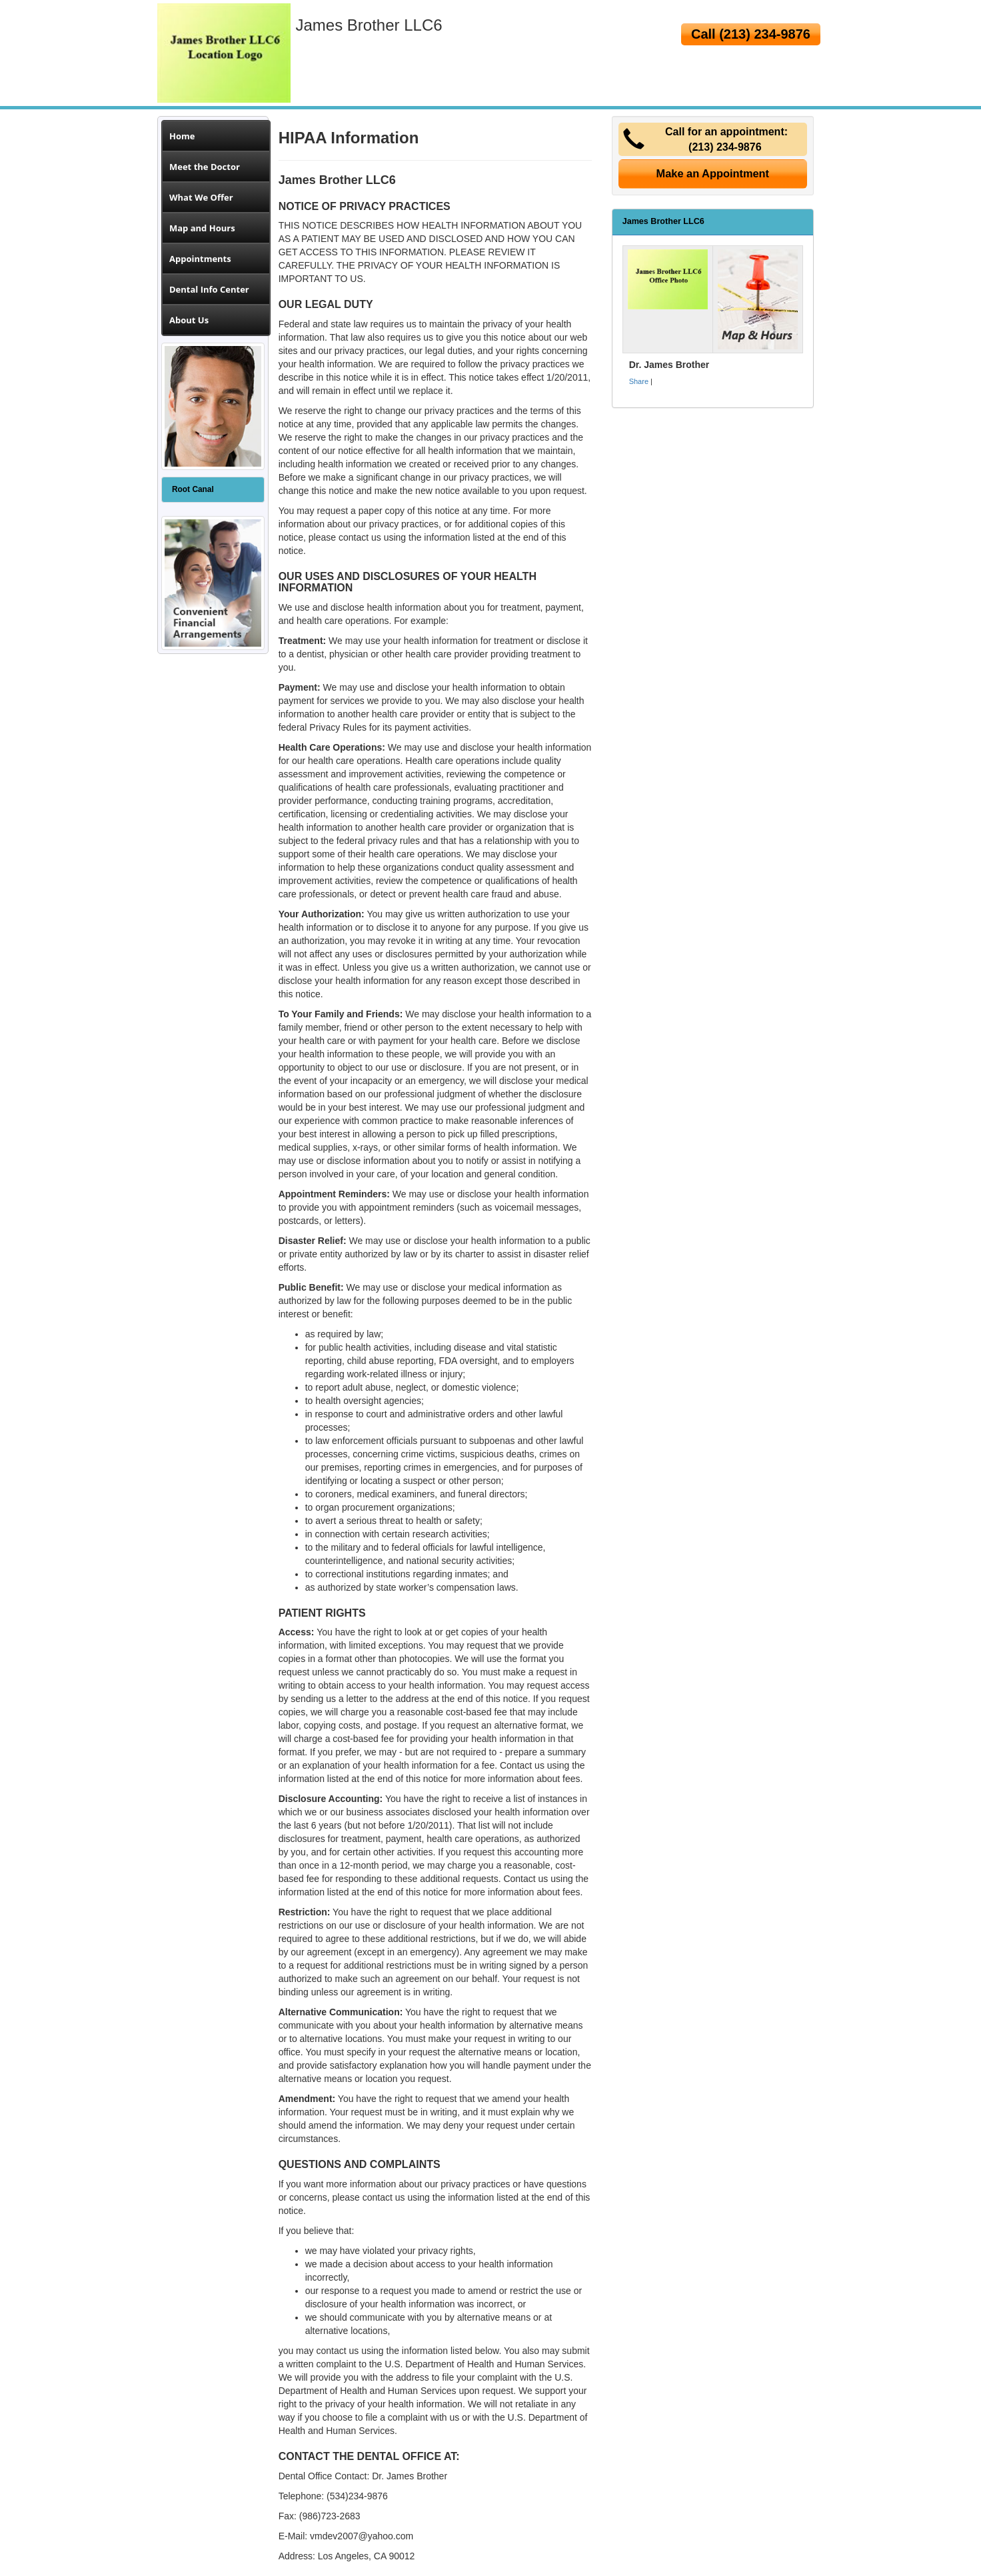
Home (182, 136)
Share (638, 381)
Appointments (200, 259)
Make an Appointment (713, 173)
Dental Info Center (209, 289)
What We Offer (201, 197)
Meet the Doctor (204, 167)
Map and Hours (202, 228)
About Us (189, 320)
